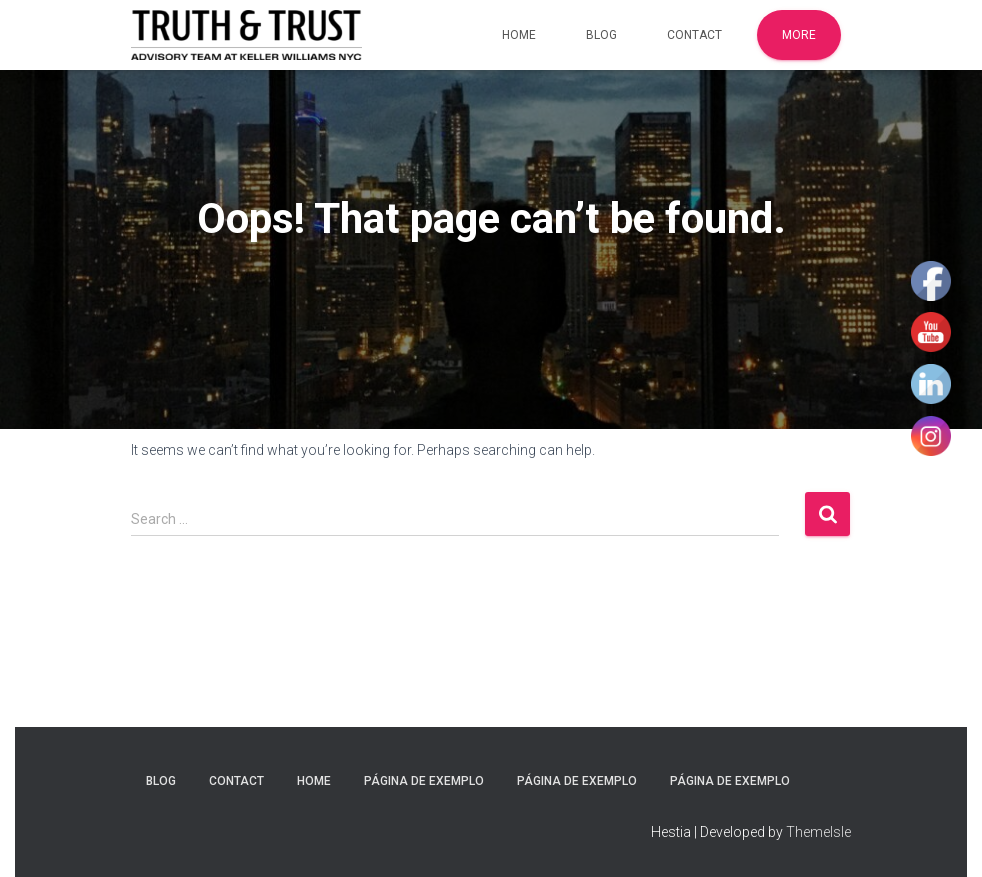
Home (519, 35)
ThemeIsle (818, 832)
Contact (694, 35)
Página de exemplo (424, 781)
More (799, 35)
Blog (601, 35)
